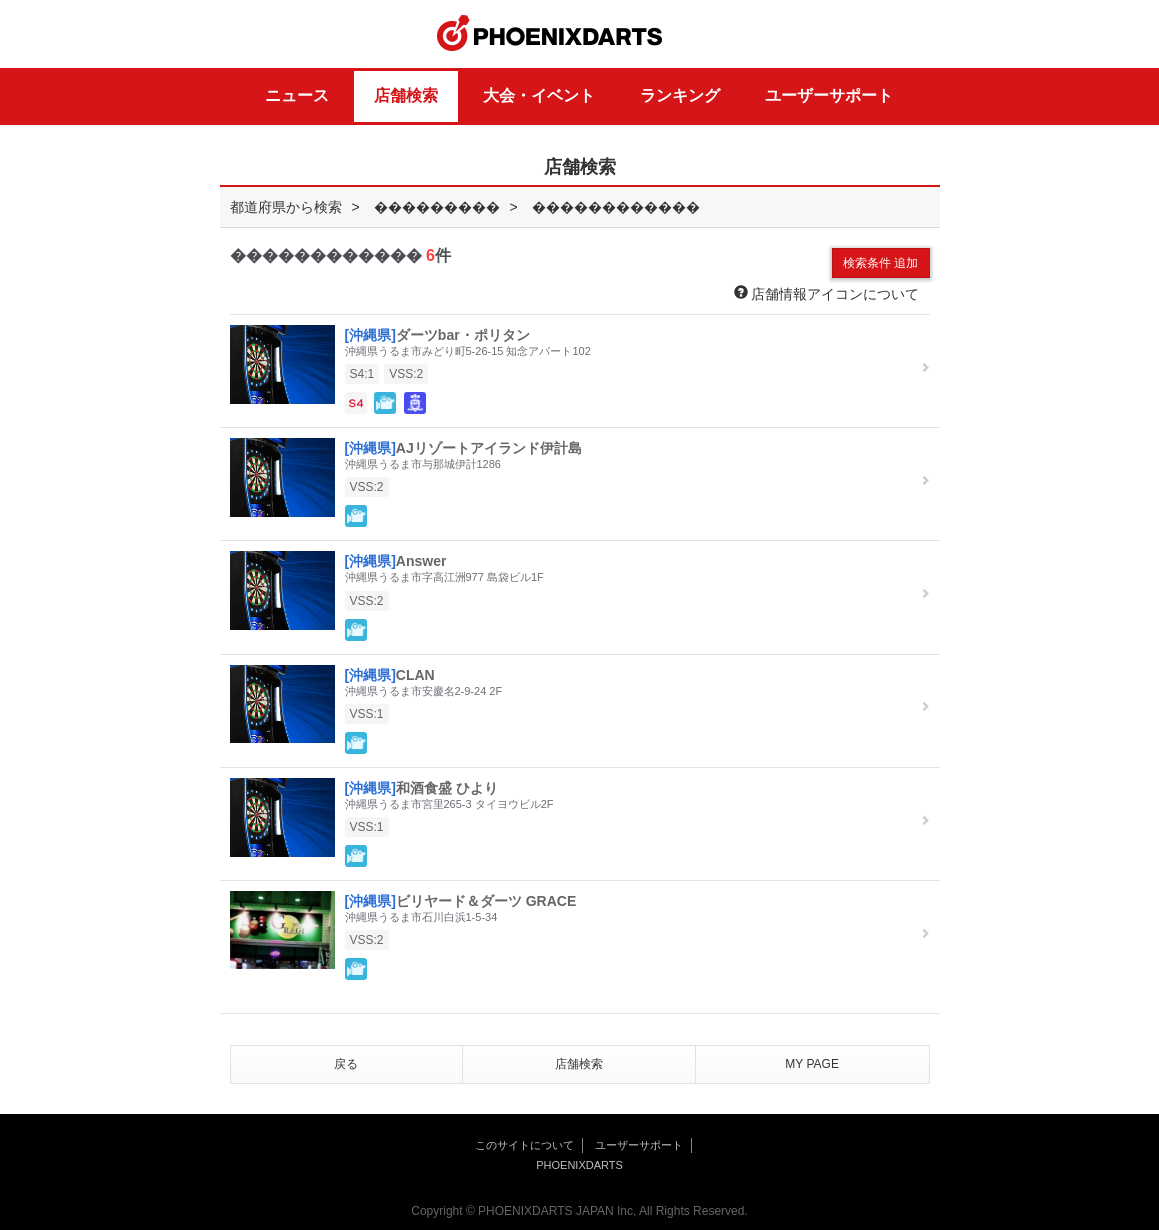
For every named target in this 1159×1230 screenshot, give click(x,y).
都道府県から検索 (286, 207)
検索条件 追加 (880, 263)
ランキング (680, 95)
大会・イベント (539, 95)
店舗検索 (406, 95)
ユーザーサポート (829, 95)
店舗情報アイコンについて (827, 293)
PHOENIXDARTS (550, 34)
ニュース (297, 95)
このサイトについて (524, 1145)
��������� (437, 207)
